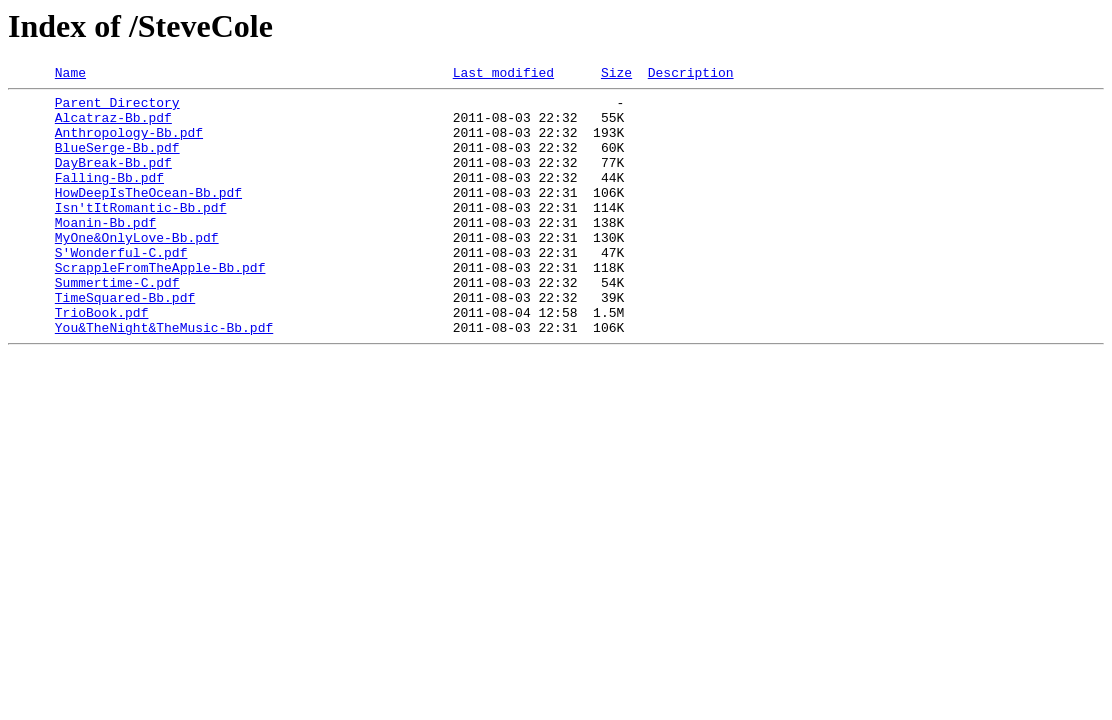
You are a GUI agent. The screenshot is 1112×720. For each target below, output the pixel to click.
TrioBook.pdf (102, 360)
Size (616, 75)
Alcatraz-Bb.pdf (113, 126)
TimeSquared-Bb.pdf (125, 342)
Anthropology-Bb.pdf (129, 144)
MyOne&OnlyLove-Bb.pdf (137, 270)
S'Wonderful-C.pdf (121, 288)
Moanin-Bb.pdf (105, 252)
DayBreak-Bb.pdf (113, 180)
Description (691, 75)
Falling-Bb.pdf (109, 198)
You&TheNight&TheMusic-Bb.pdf (164, 378)
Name (70, 75)
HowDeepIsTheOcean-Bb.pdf (148, 216)
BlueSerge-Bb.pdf (117, 162)
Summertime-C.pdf (117, 324)
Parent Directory (117, 108)
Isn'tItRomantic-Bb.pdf (141, 234)
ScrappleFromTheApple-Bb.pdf (160, 306)
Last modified (503, 75)
